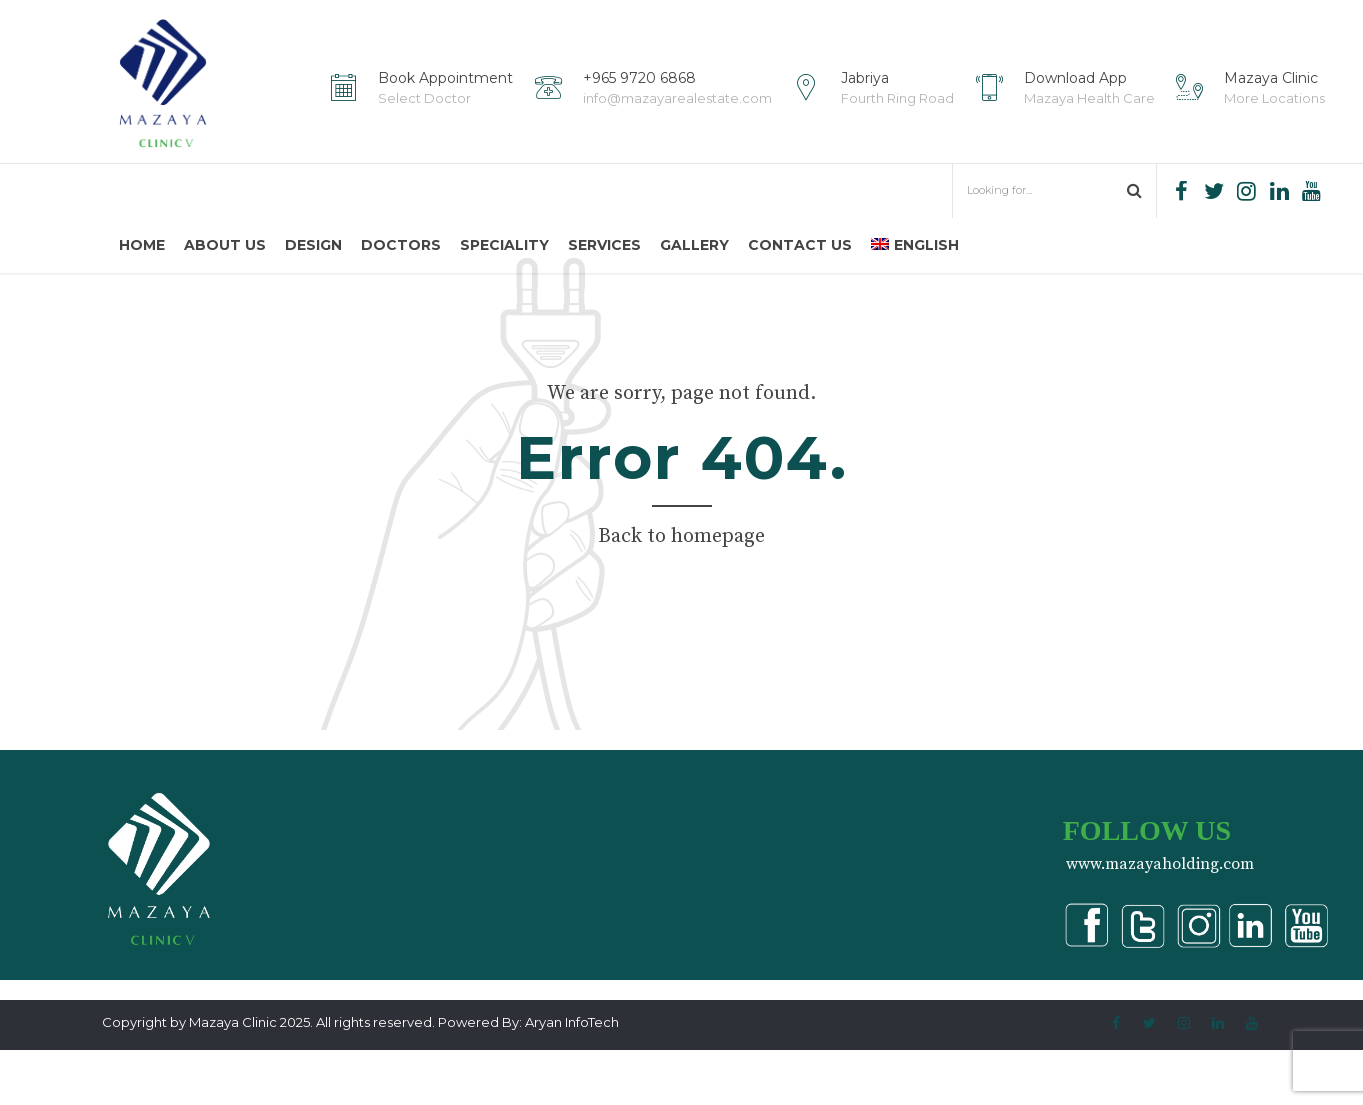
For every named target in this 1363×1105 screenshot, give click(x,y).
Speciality (504, 245)
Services (604, 245)
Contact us (800, 245)
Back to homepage (681, 591)
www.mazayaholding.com (1160, 919)
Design (313, 245)
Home (142, 245)
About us (225, 245)
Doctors (401, 245)
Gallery (694, 245)
